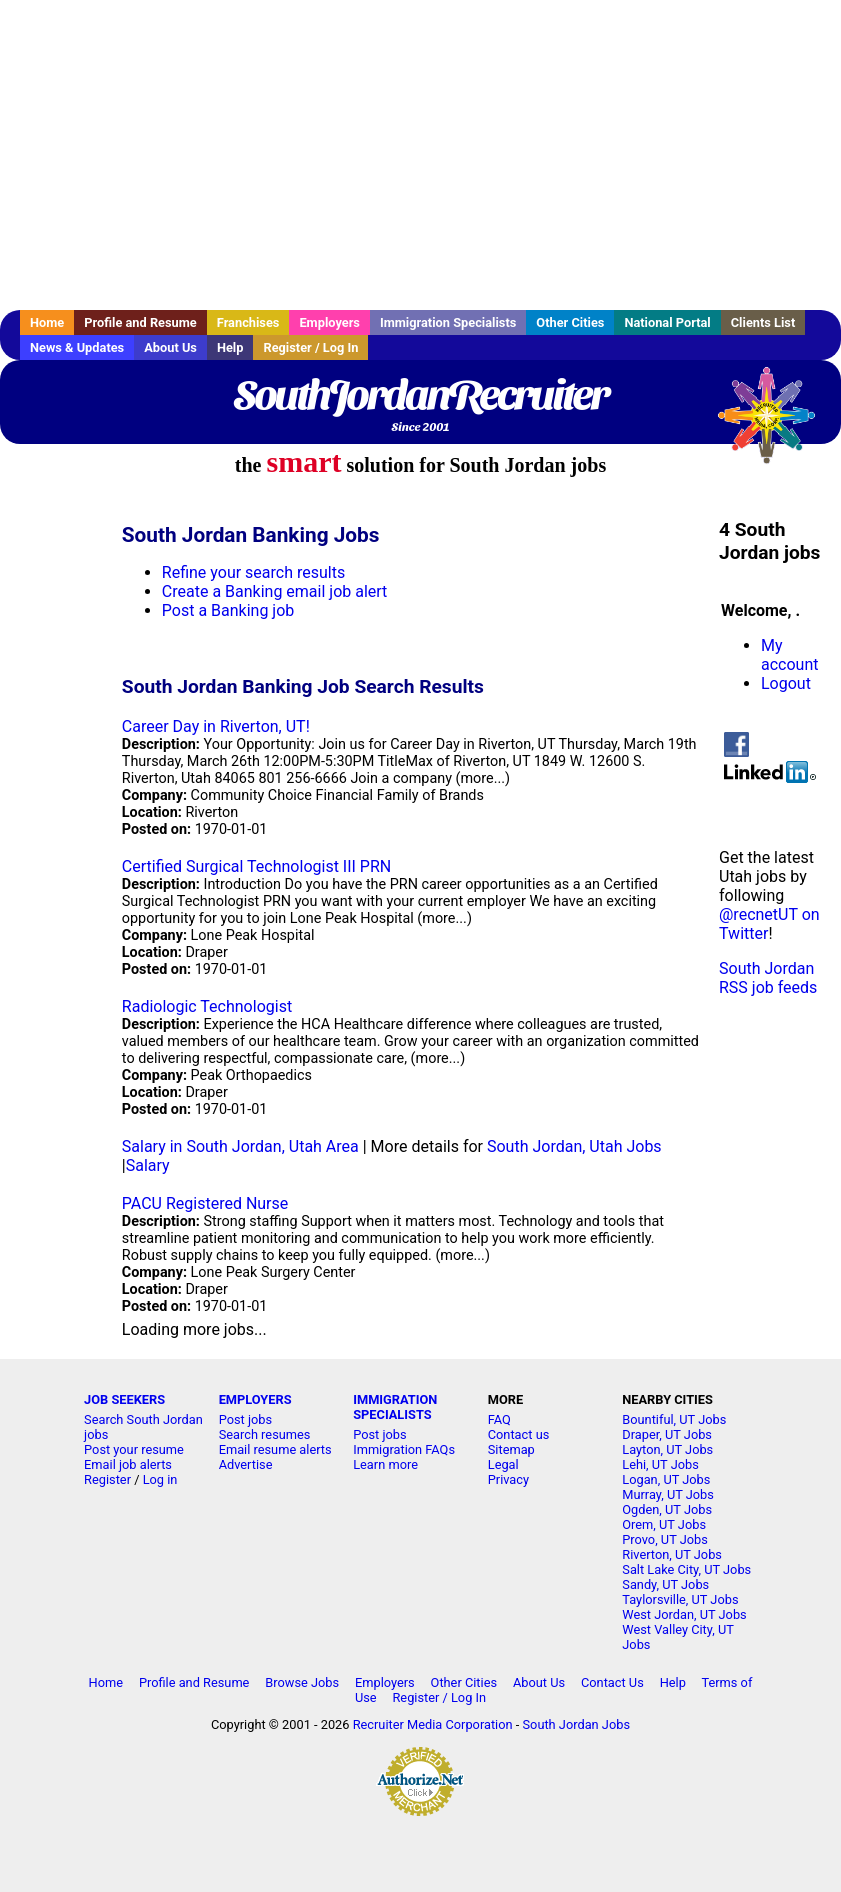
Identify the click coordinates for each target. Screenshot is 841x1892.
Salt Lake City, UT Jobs (686, 1569)
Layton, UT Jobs (667, 1449)
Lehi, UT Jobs (660, 1464)
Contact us (519, 1434)
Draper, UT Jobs (667, 1434)
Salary (148, 1165)
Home (47, 322)
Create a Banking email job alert (275, 591)
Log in (160, 1479)
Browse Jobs (302, 1682)
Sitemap (511, 1449)
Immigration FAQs (404, 1449)
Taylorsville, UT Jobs (680, 1599)
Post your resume (134, 1449)
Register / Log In (310, 347)
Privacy (508, 1479)
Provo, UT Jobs (665, 1539)
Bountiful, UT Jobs (674, 1419)
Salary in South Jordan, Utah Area (240, 1146)
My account (789, 655)
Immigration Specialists (448, 322)
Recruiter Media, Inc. (776, 425)
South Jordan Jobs (576, 1724)
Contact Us (612, 1682)
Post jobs (245, 1419)
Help (230, 347)
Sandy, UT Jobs (665, 1584)
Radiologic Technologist (207, 1006)
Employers (329, 322)
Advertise (246, 1464)
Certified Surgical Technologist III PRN (256, 866)
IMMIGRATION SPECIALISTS (395, 1407)
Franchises (248, 322)
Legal (503, 1464)
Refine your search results (253, 572)
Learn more (385, 1464)
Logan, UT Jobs (666, 1479)
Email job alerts (128, 1464)
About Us (170, 347)
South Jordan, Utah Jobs (574, 1146)
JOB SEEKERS (124, 1399)
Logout (786, 683)
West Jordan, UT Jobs (684, 1614)
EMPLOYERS (255, 1399)
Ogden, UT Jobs (667, 1509)
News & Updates (77, 347)
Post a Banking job (228, 610)
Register (107, 1479)
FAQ (499, 1419)
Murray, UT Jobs (668, 1494)
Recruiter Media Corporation (433, 1724)
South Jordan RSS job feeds (768, 978)
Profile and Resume (140, 322)
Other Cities (570, 322)
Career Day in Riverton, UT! (216, 726)
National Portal (667, 322)
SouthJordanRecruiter (420, 395)
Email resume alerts (275, 1449)
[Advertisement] (420, 155)
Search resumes (265, 1434)
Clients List (763, 322)
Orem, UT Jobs (664, 1524)
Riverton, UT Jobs (672, 1554)
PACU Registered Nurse (205, 1203)
